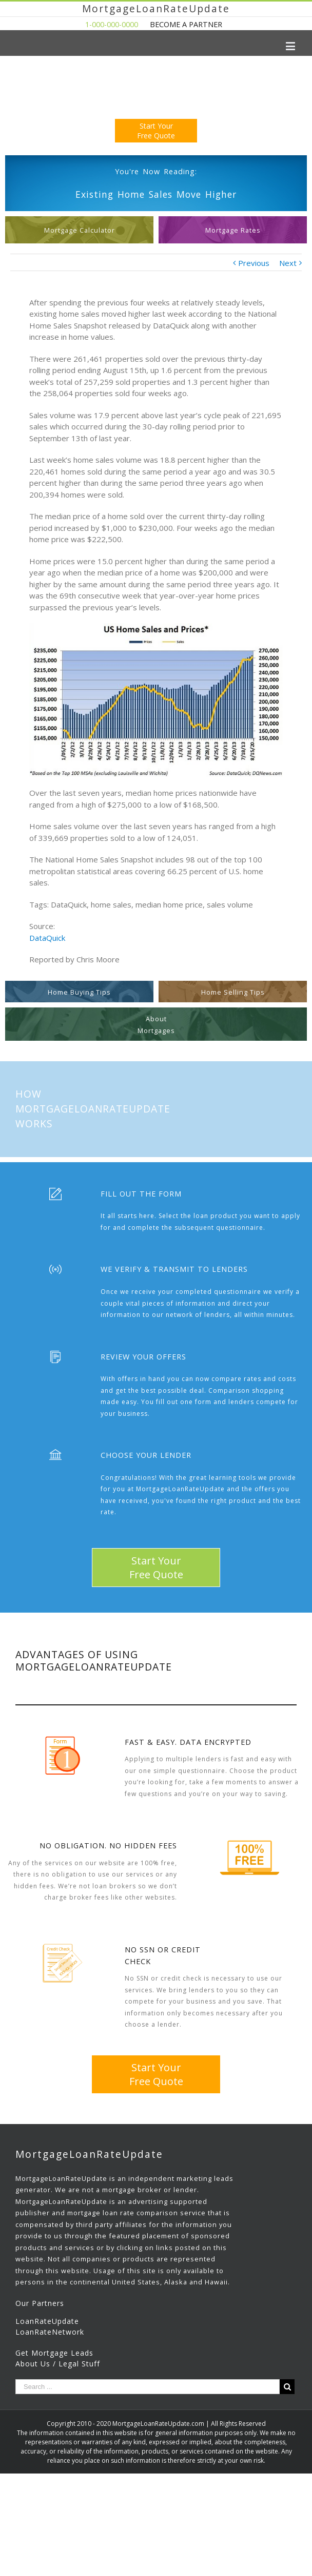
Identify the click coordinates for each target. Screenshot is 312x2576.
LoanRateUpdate (47, 2321)
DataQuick (47, 938)
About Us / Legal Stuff (57, 2363)
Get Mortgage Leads (54, 2353)
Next (288, 263)
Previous (253, 263)
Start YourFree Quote (156, 130)
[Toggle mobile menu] (291, 45)
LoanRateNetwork (49, 2332)
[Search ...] (147, 2386)
